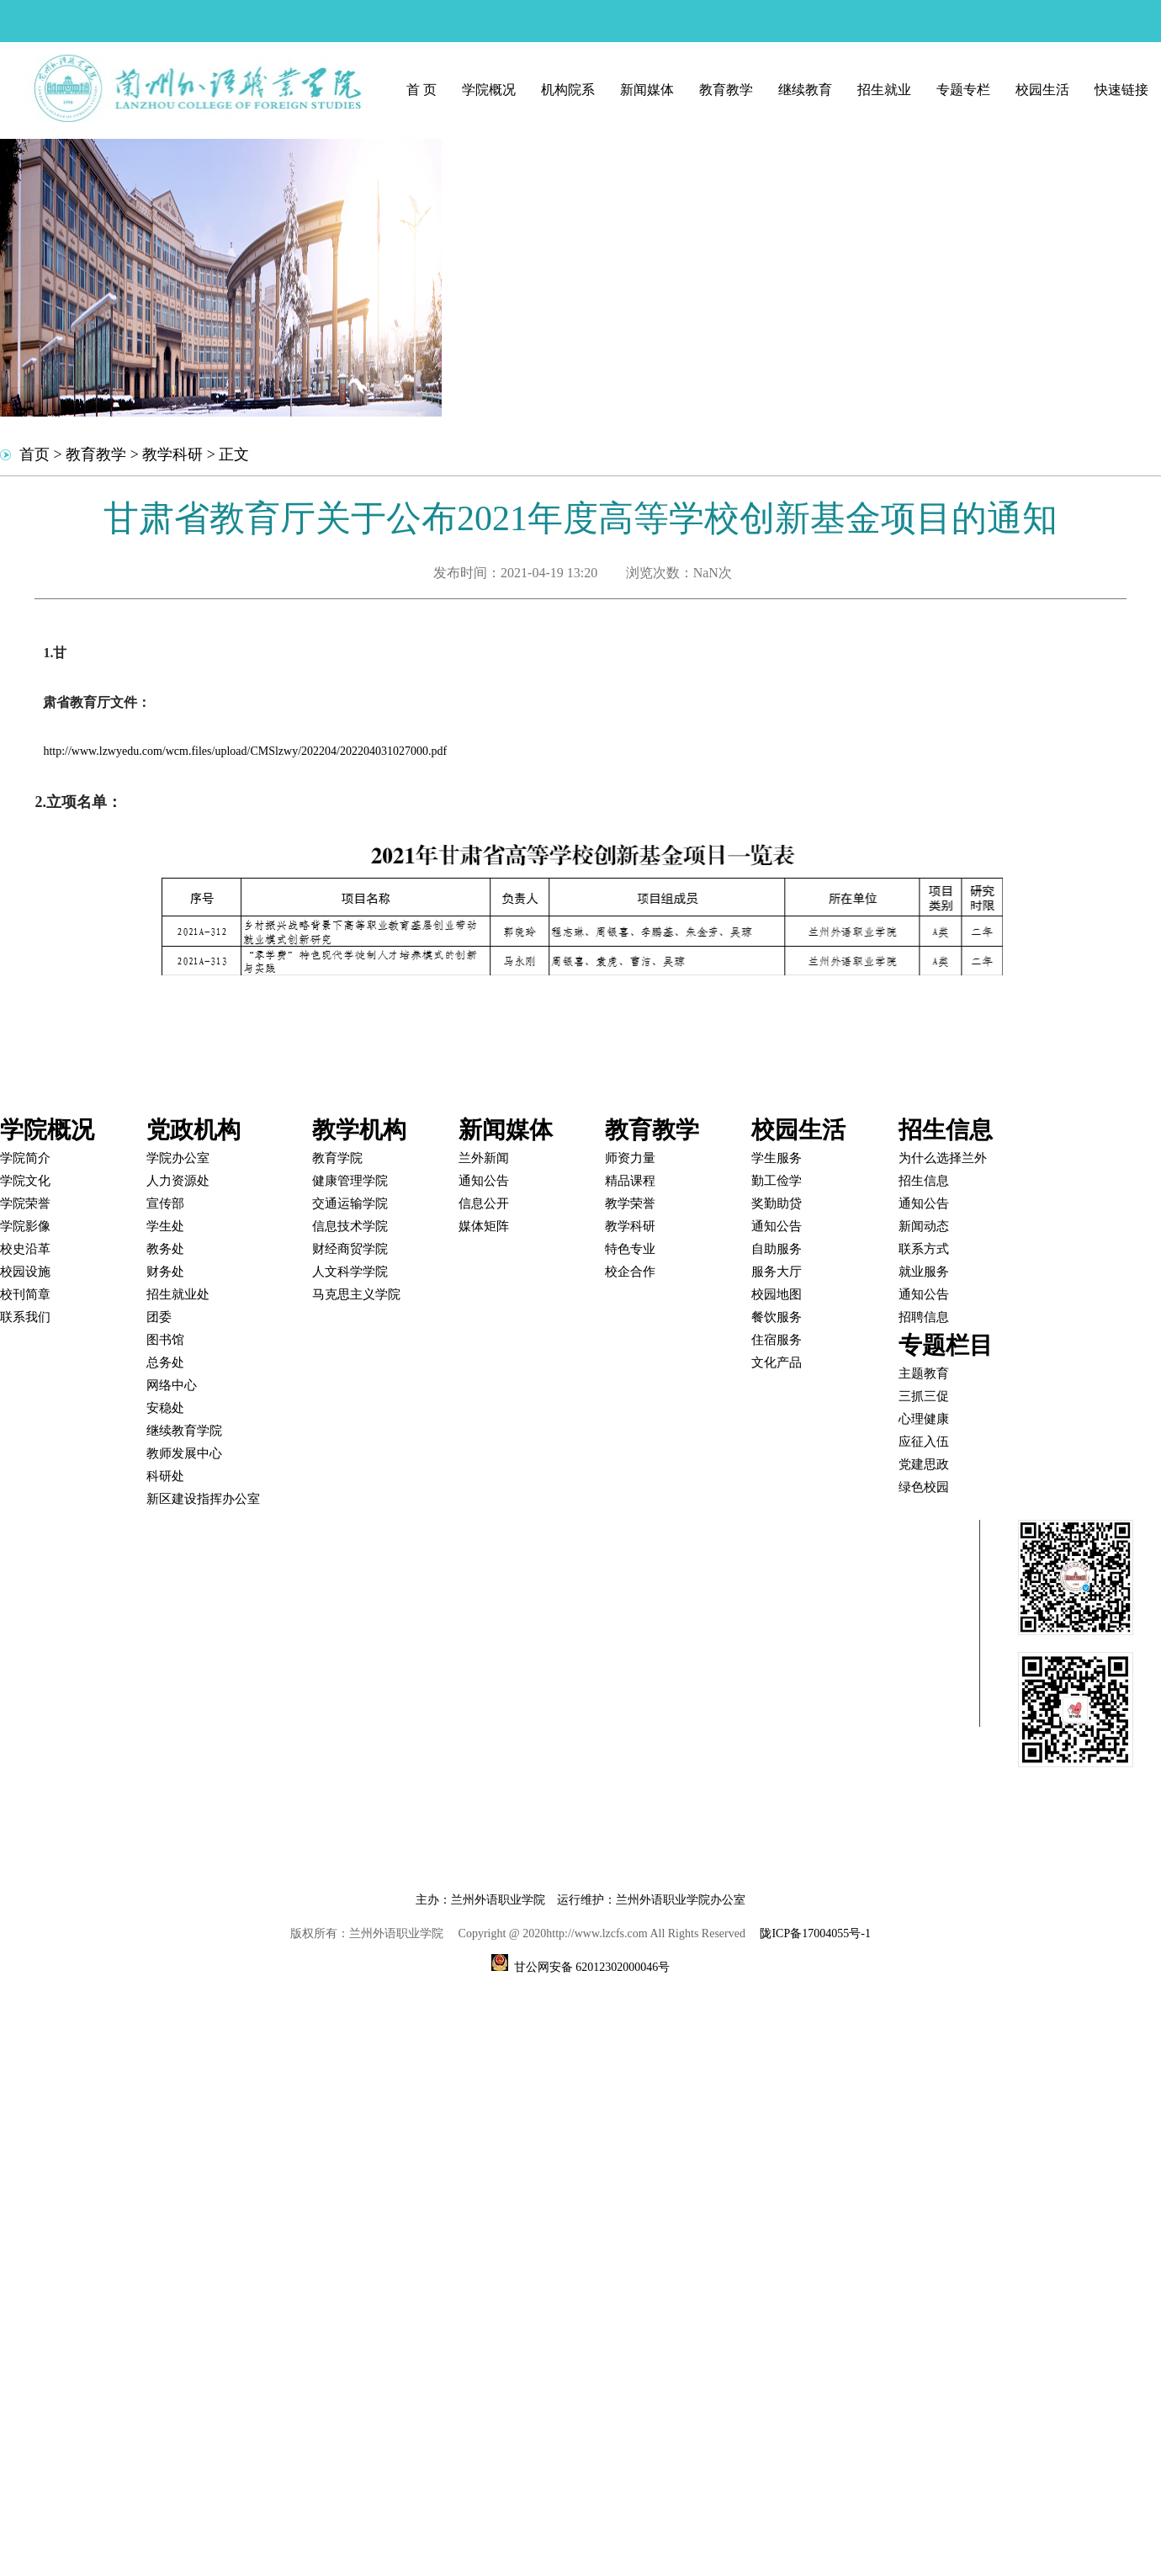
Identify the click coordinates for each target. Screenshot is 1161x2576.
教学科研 (172, 454)
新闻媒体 (647, 89)
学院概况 (489, 89)
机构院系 (568, 89)
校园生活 (1042, 89)
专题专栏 (963, 89)
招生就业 (884, 89)
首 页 (421, 89)
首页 (34, 454)
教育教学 (726, 89)
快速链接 (1121, 89)
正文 (234, 454)
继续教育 (805, 89)
